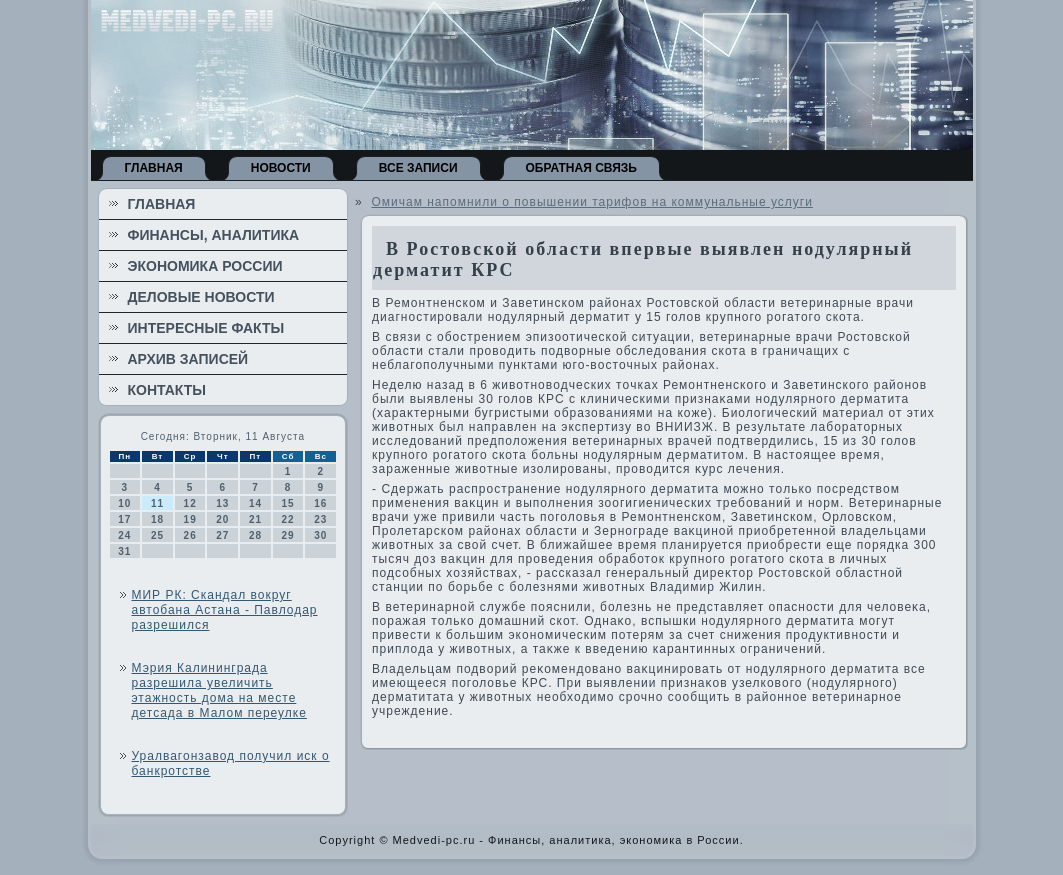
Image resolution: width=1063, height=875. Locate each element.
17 (124, 519)
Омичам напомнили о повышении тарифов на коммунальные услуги (592, 202)
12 (190, 503)
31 (124, 551)
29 (288, 535)
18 (157, 519)
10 (124, 503)
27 (222, 535)
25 (157, 535)
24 (124, 535)
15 (288, 503)
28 (255, 535)
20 (222, 519)
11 (157, 503)
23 (320, 519)
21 (255, 519)
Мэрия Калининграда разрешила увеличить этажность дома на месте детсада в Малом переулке (219, 690)
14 (255, 503)
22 (288, 519)
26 (190, 535)
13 (222, 503)
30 (320, 535)
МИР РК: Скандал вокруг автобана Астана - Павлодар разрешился (225, 610)
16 (320, 503)
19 (190, 519)
